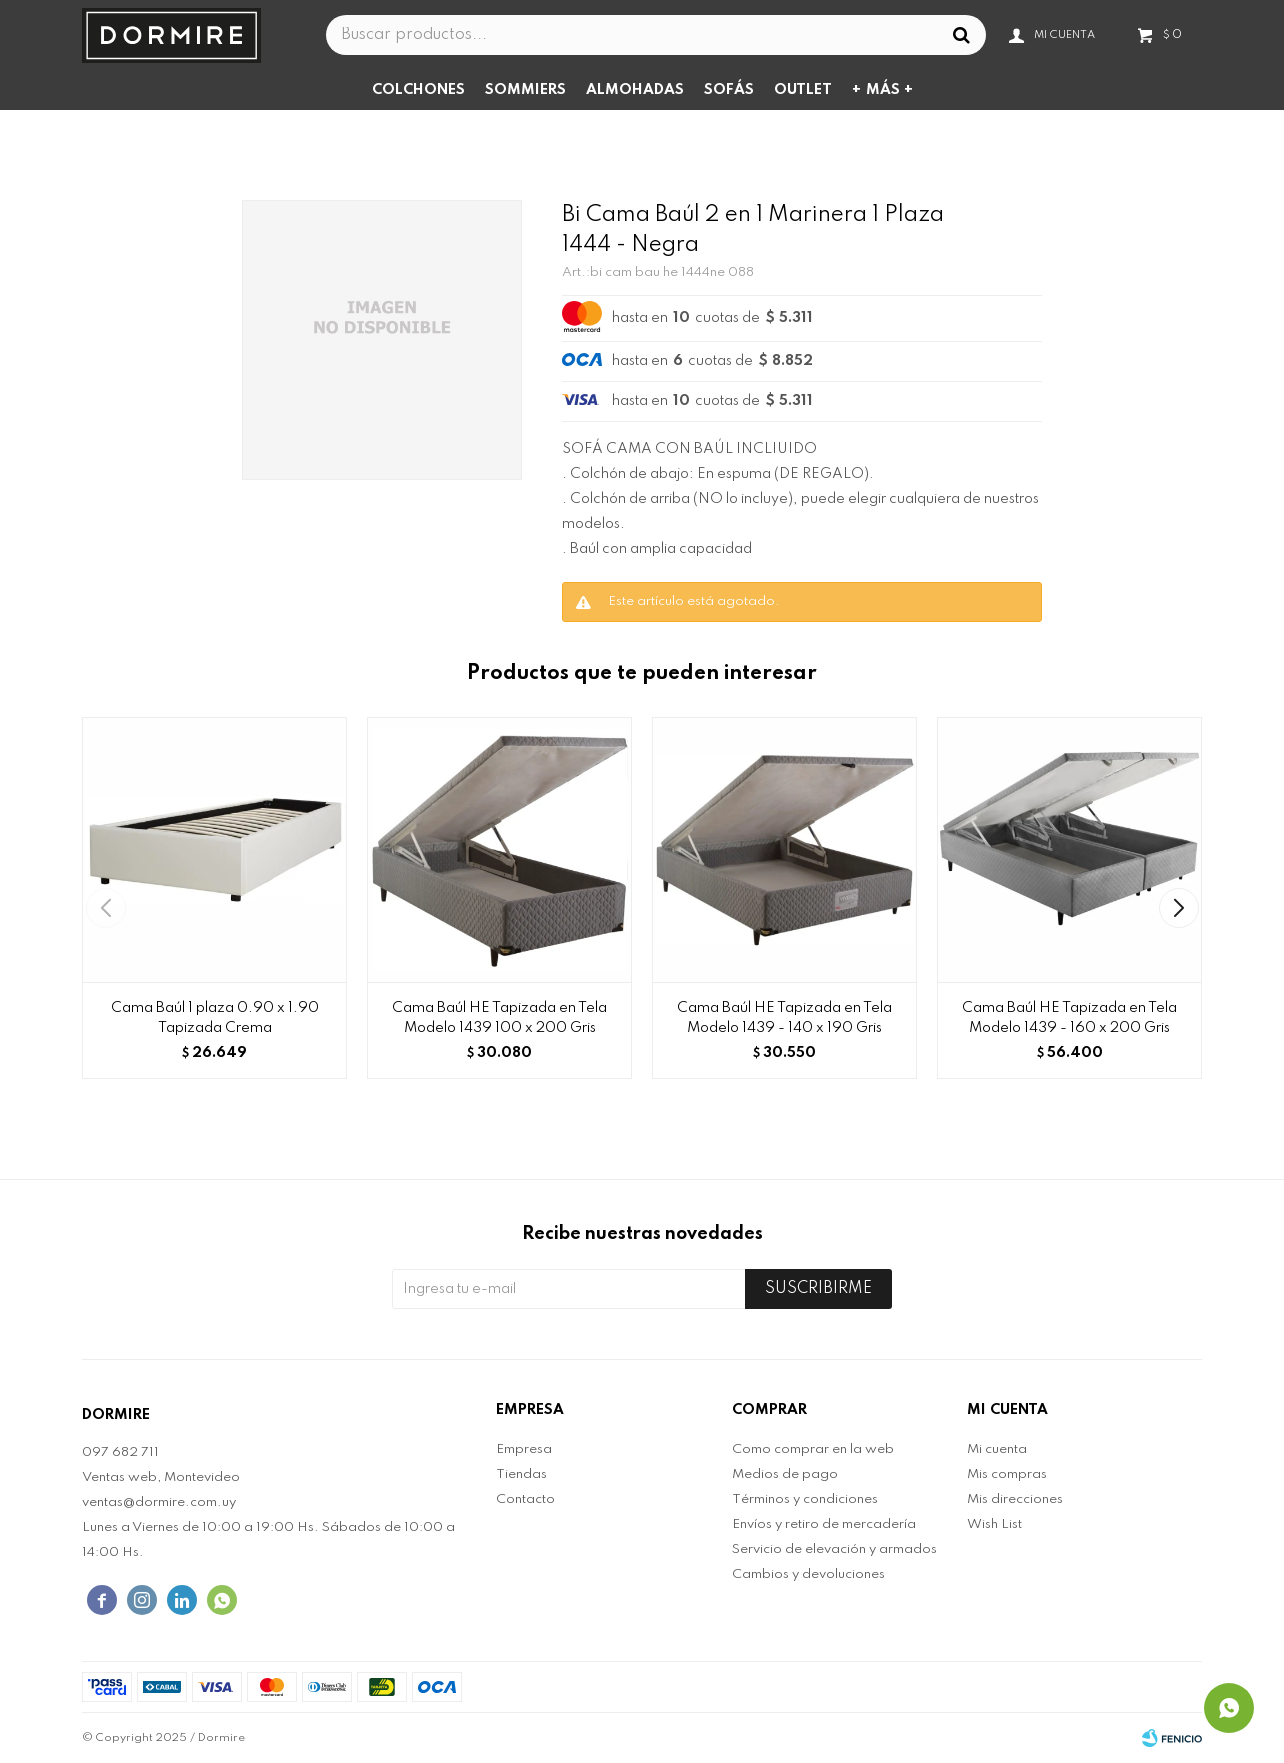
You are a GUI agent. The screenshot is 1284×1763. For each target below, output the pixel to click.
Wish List (994, 1524)
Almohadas (635, 90)
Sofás (729, 90)
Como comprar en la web (813, 1449)
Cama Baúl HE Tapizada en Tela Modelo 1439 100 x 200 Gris (499, 1018)
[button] (1178, 908)
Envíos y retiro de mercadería (824, 1524)
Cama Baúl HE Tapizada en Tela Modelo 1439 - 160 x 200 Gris (1069, 1018)
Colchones (418, 90)
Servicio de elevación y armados (834, 1549)
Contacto (525, 1499)
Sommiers (525, 90)
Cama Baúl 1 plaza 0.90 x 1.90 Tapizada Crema (215, 1018)
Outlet (803, 90)
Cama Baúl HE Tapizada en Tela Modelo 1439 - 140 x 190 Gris (784, 1018)
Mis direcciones (1015, 1499)
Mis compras (1007, 1474)
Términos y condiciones (805, 1499)
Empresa (524, 1449)
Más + (889, 90)
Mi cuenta (997, 1449)
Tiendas (521, 1474)
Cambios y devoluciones (808, 1574)
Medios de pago (785, 1474)
